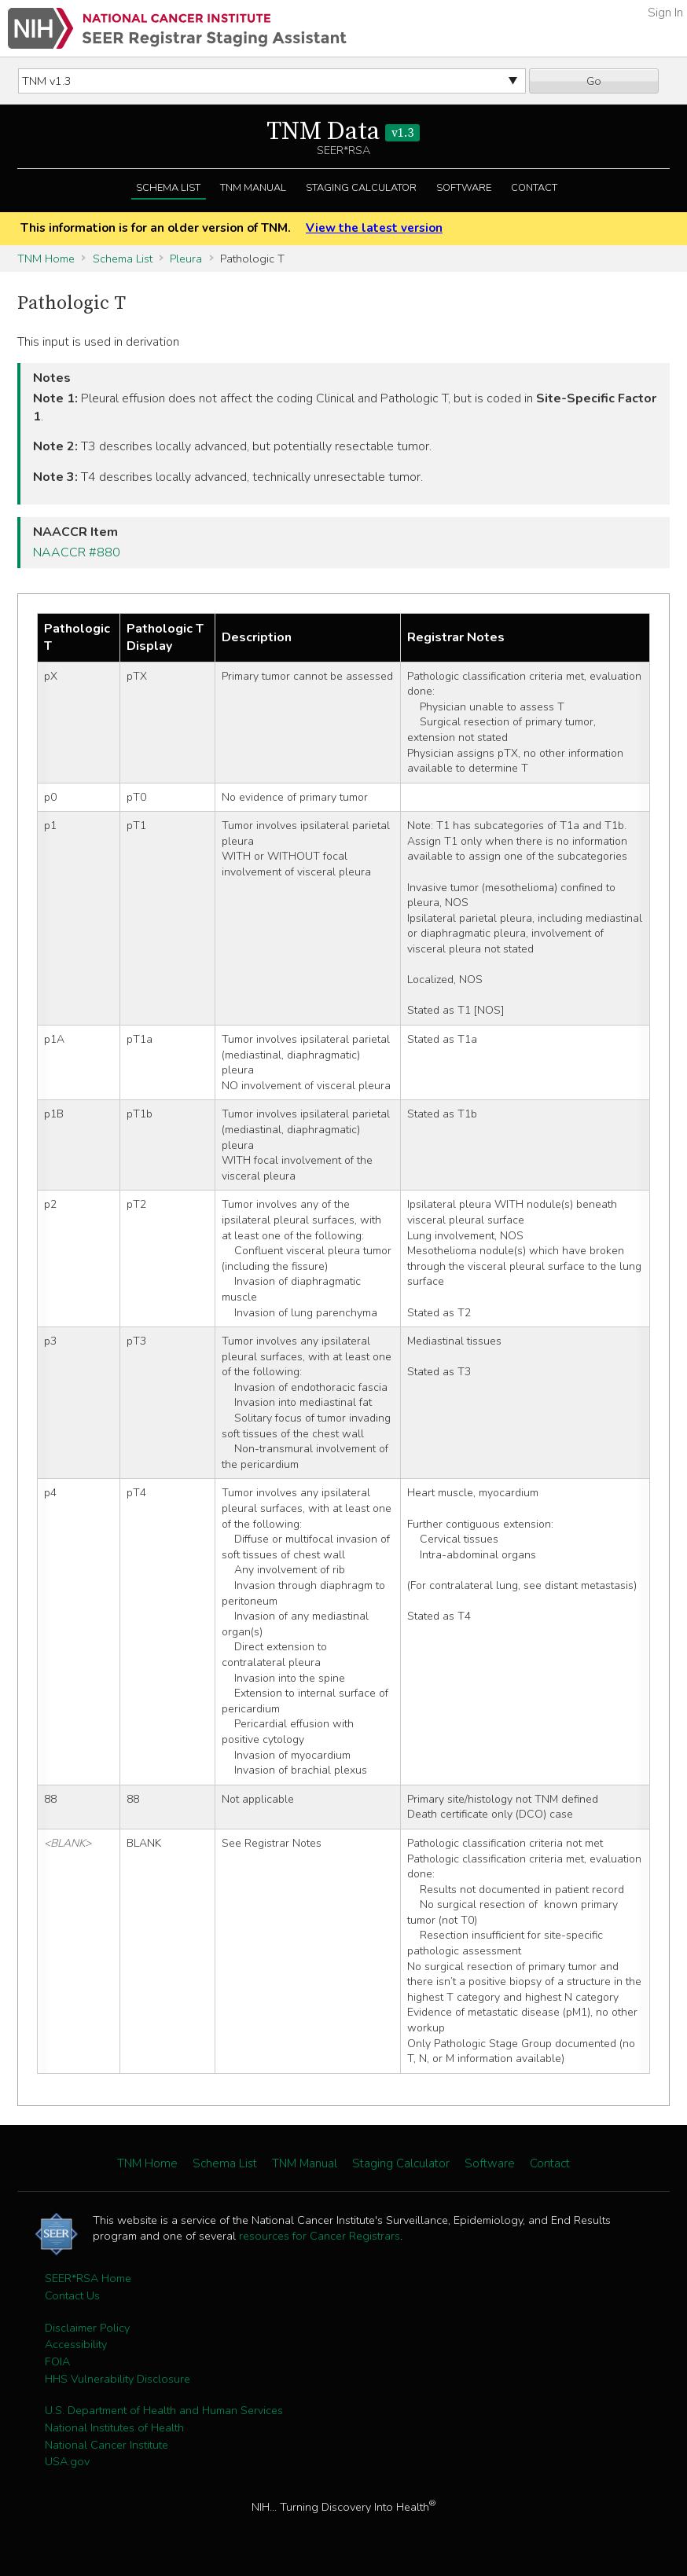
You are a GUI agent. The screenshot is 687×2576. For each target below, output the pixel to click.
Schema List (168, 188)
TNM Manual (253, 188)
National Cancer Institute (106, 2445)
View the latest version (374, 228)
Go (593, 81)
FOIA (57, 2361)
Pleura (186, 258)
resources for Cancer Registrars (319, 2236)
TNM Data (343, 132)
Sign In (665, 12)
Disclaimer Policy (87, 2328)
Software (463, 188)
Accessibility (76, 2344)
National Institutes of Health (114, 2427)
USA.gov (67, 2461)
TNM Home (46, 258)
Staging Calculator (361, 188)
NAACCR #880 (76, 552)
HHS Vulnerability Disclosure (117, 2379)
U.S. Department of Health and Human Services (164, 2410)
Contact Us (72, 2295)
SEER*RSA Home (88, 2278)
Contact (534, 188)
